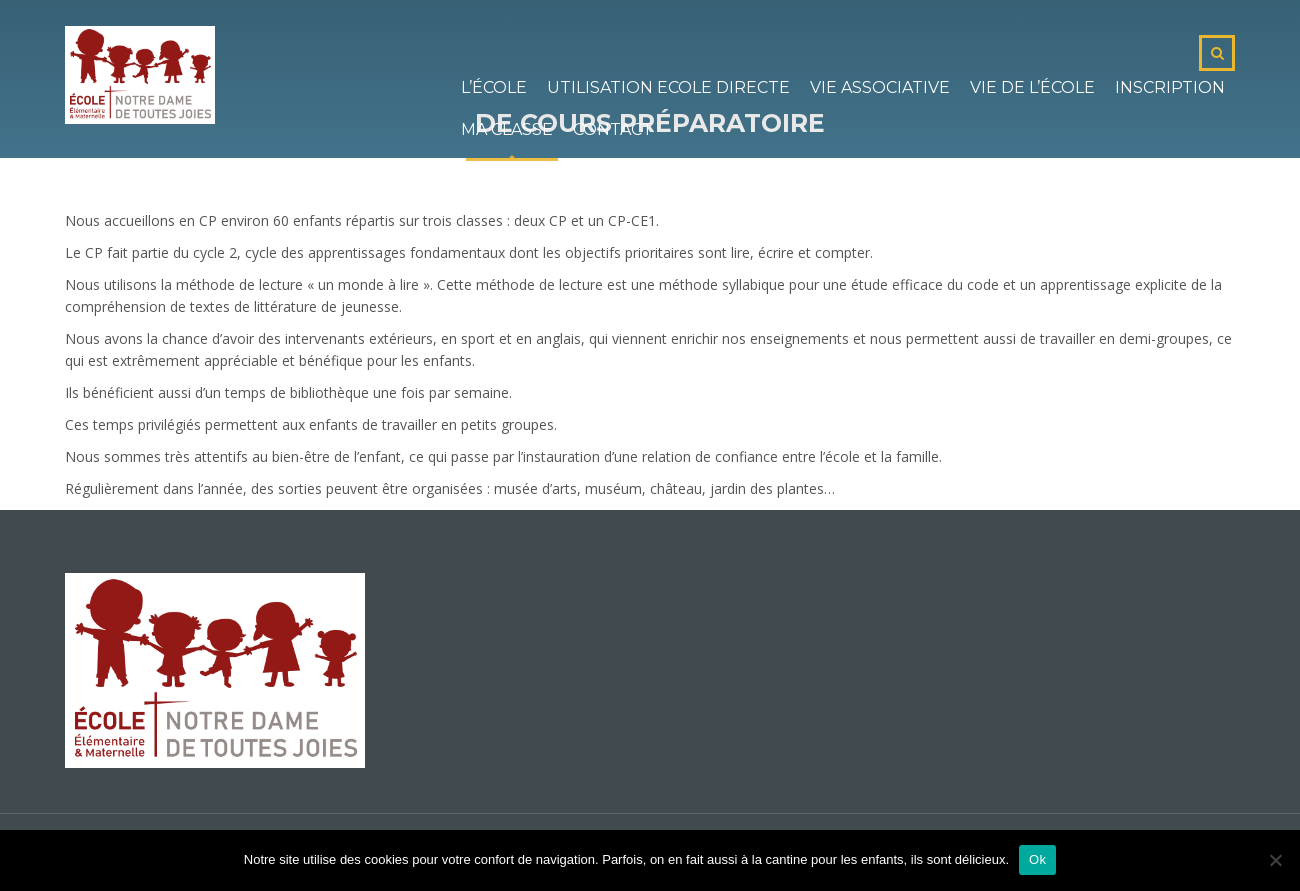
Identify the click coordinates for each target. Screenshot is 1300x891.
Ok (1037, 859)
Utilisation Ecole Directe (668, 87)
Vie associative (880, 87)
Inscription (1170, 87)
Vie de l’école (1032, 87)
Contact (613, 129)
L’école (494, 87)
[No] (1275, 860)
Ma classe (507, 129)
